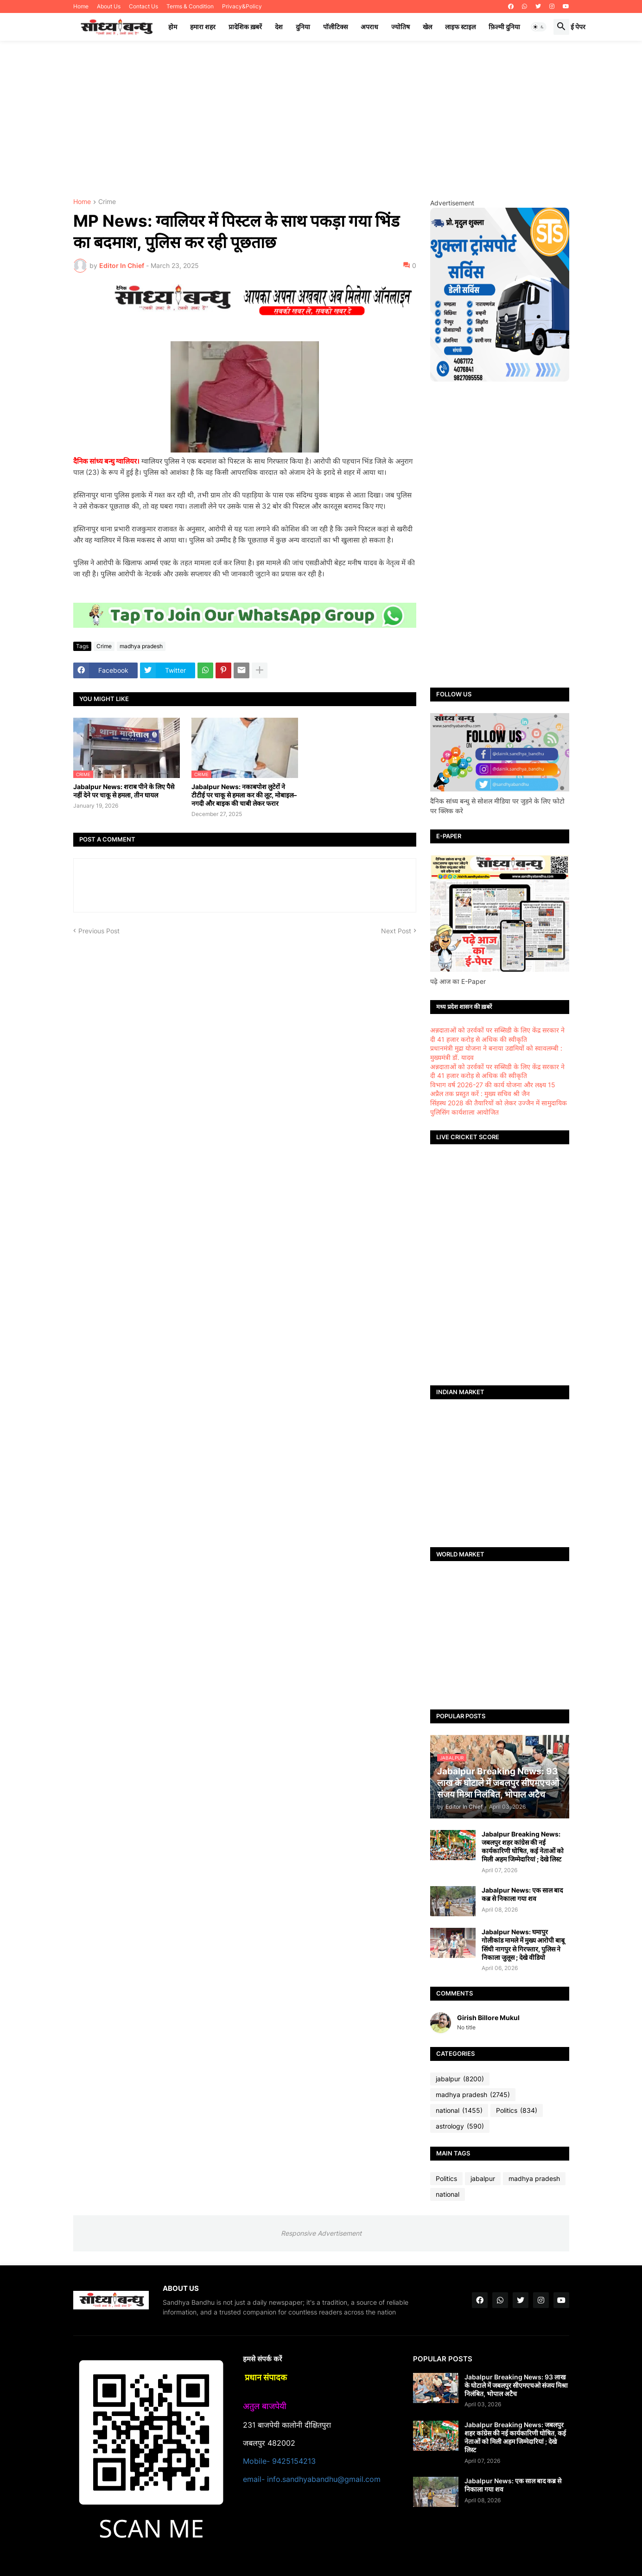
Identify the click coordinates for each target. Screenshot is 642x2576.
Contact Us (143, 6)
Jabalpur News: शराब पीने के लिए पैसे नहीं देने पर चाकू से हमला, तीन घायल (123, 791)
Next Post (396, 931)
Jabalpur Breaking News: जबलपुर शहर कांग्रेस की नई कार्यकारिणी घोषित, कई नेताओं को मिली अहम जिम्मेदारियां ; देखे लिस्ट (523, 1846)
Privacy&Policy (242, 6)
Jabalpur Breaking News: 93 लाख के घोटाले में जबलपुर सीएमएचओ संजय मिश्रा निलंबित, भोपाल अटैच (516, 2385)
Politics (516, 2110)
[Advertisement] (321, 120)
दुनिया (303, 27)
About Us (109, 6)
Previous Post (99, 931)
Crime (107, 201)
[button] (539, 27)
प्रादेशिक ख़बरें (245, 27)
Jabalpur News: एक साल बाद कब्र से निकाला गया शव (522, 1894)
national (459, 2110)
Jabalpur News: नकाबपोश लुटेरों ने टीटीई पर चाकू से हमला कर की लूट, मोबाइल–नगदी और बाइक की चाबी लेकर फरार (244, 795)
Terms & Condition (190, 6)
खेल (427, 27)
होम (172, 27)
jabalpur (460, 2079)
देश (279, 27)
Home (81, 6)
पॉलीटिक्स (335, 27)
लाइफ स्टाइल (460, 27)
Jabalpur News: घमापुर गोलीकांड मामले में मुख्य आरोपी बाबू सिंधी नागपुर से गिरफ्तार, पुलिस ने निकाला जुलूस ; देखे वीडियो (523, 1944)
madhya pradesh (141, 646)
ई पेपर (578, 27)
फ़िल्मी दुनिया (504, 27)
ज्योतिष (400, 27)
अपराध (369, 27)
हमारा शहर (203, 27)
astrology (460, 2126)
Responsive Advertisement (321, 2233)
